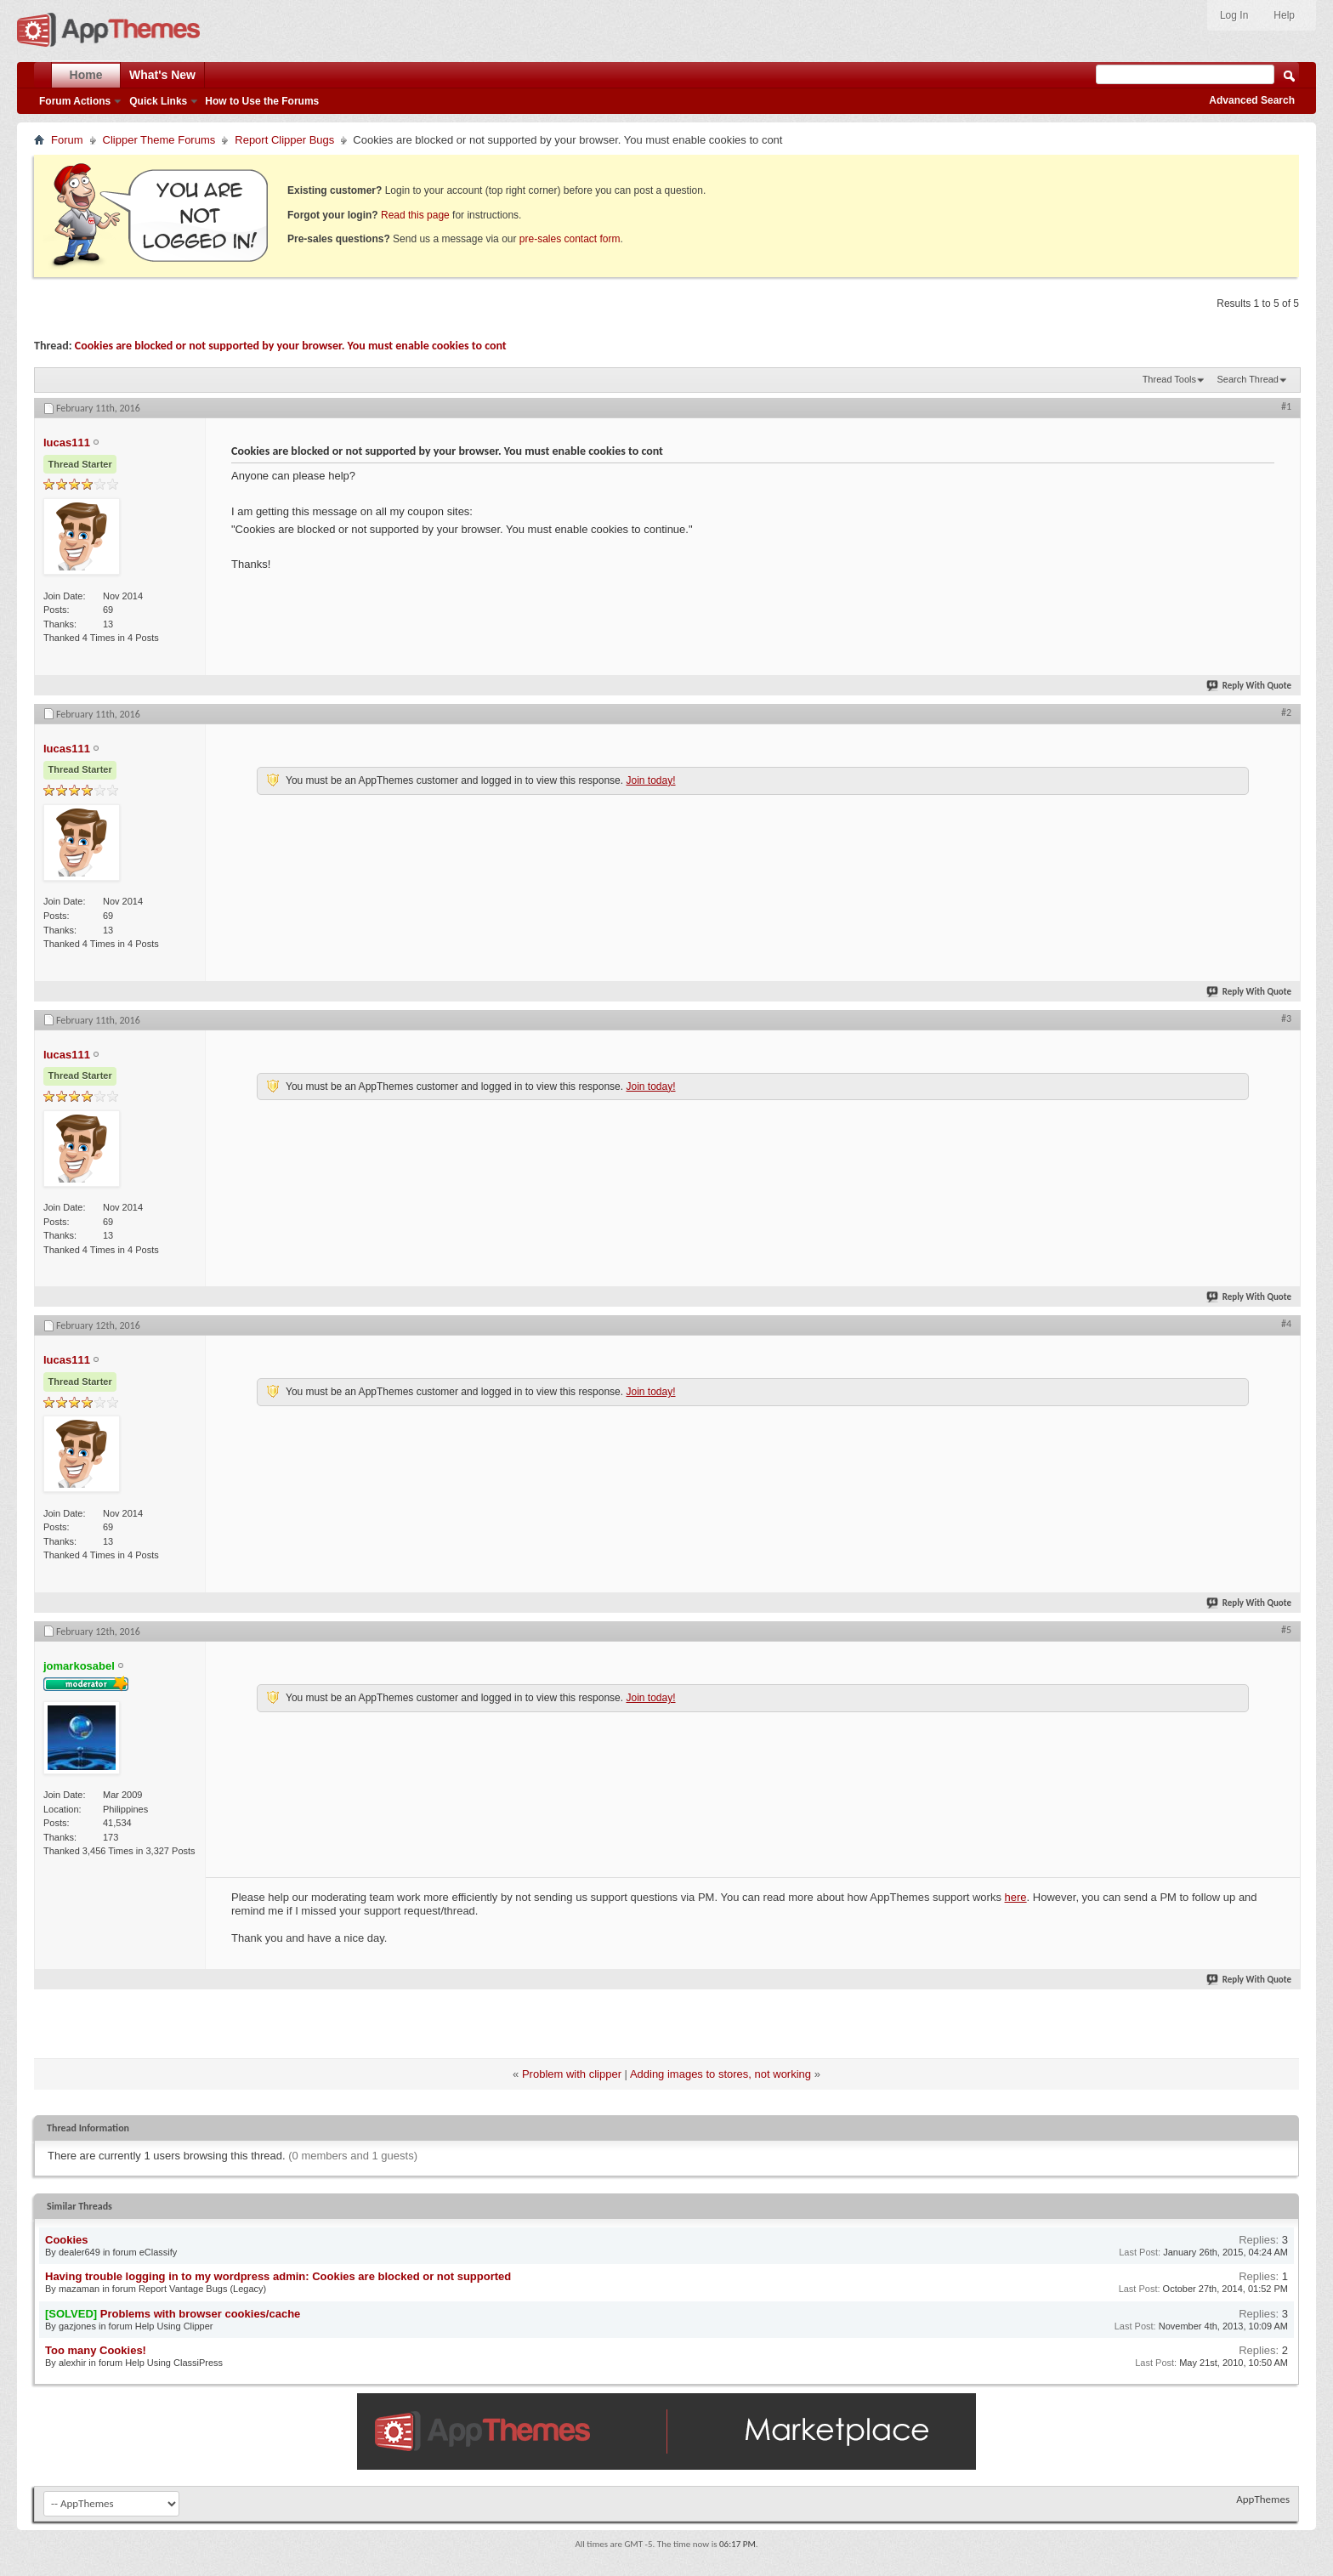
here (1016, 1897)
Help (1284, 15)
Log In (1234, 15)
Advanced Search (1252, 100)
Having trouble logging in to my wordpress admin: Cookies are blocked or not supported (278, 2276)
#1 (1286, 406)
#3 (1286, 1018)
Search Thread (1248, 379)
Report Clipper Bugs (284, 139)
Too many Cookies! (95, 2350)
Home (86, 75)
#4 (1286, 1324)
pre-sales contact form (570, 239)
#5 (1286, 1630)
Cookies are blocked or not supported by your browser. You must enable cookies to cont (291, 345)
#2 (1286, 712)
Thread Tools (1169, 379)
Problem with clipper (571, 2074)
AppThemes (1263, 2499)
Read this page (415, 215)
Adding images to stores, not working (720, 2074)
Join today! (650, 780)
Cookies (66, 2239)
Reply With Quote (1249, 685)
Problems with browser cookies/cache (200, 2313)
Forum (67, 139)
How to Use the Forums (262, 101)
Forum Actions (75, 101)
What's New (162, 75)
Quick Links (158, 101)
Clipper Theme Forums (159, 139)
